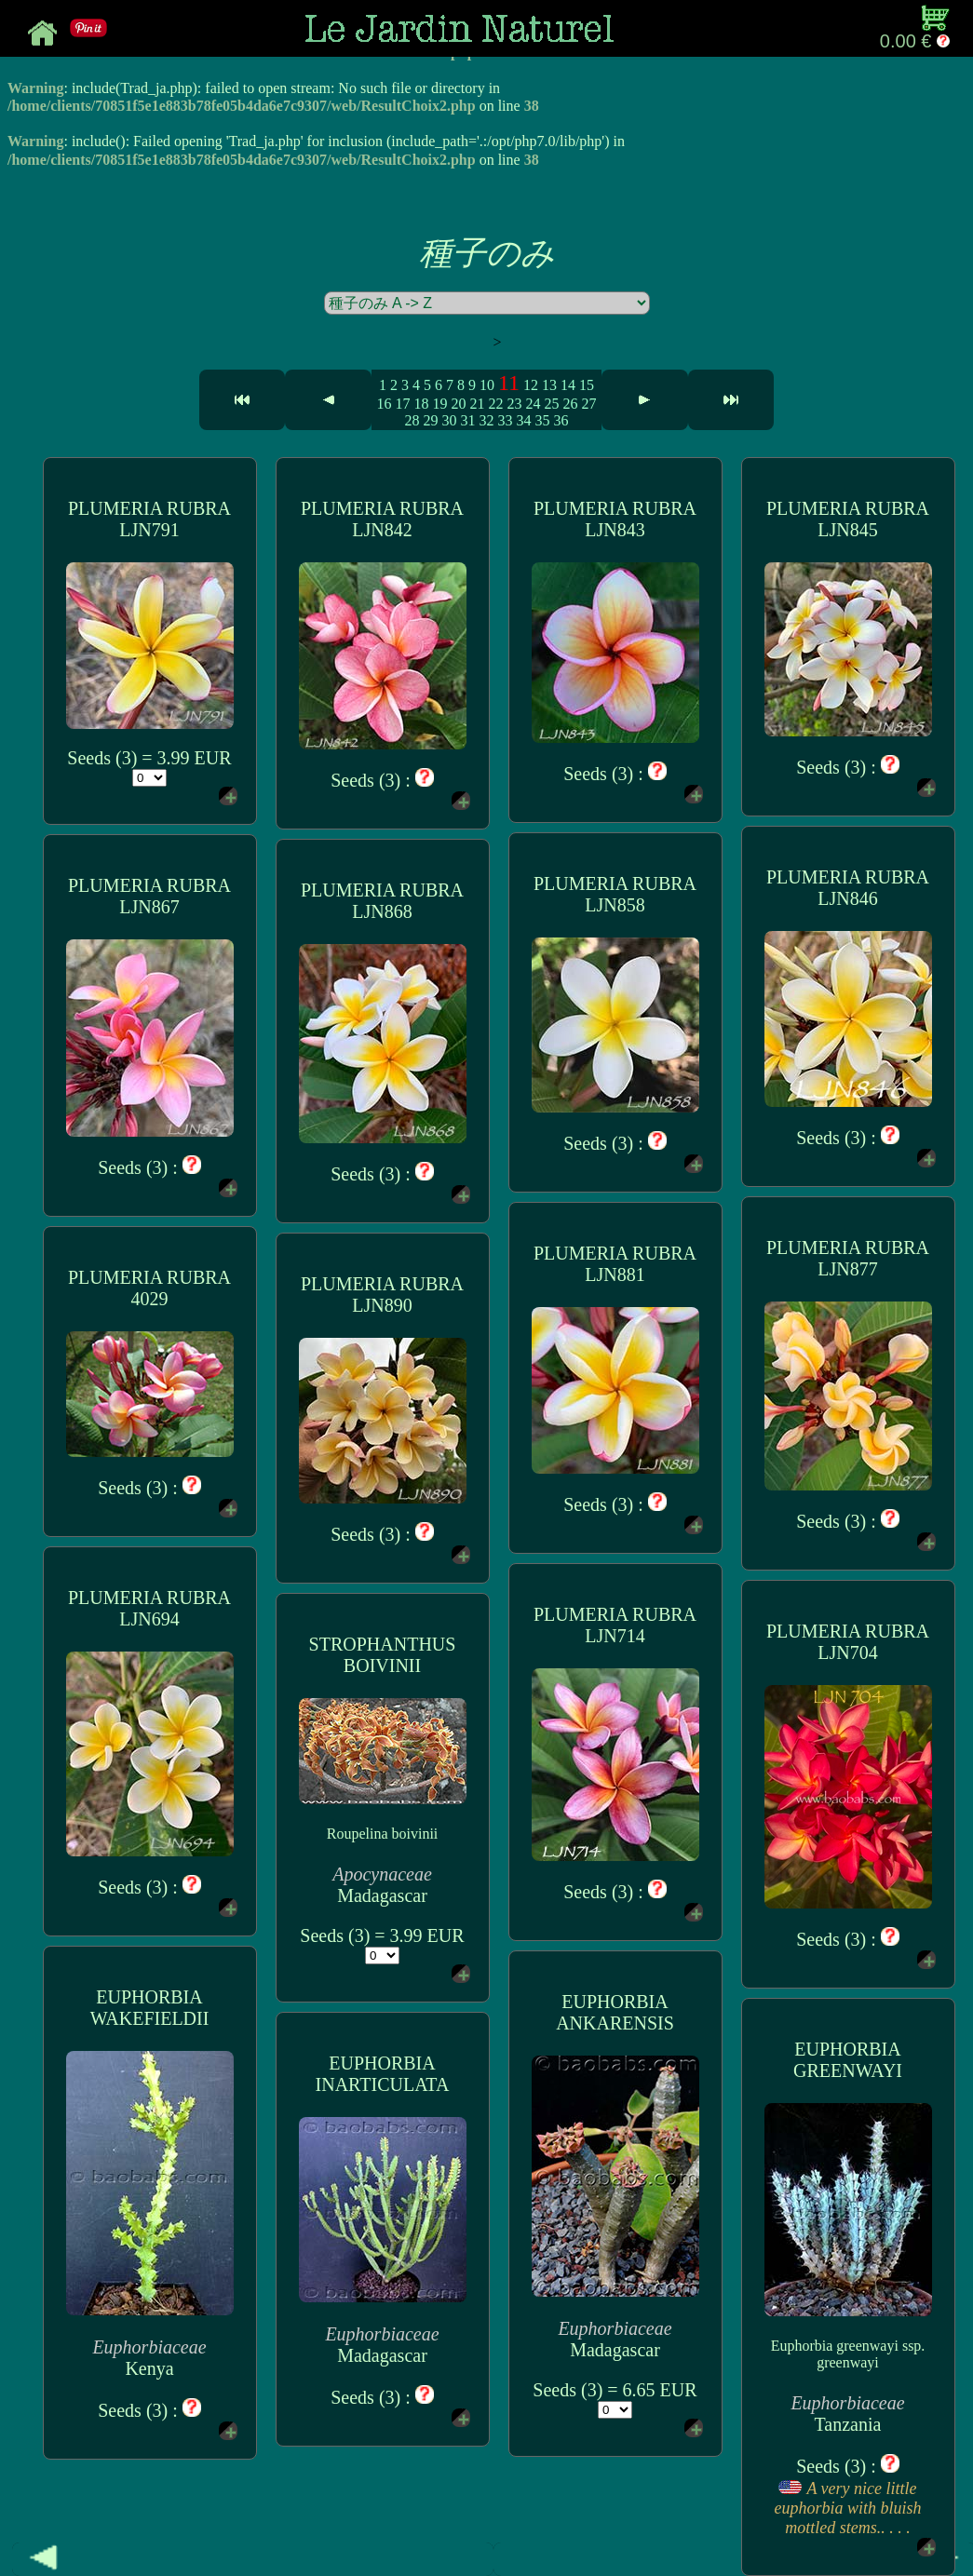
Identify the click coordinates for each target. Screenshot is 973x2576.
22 (495, 403)
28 (411, 420)
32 (486, 420)
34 (523, 420)
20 (458, 403)
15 (586, 385)
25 (551, 403)
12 (530, 385)
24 (532, 403)
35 (541, 420)
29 (430, 420)
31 (467, 420)
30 (448, 420)
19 (439, 403)
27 (588, 403)
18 (420, 403)
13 (549, 385)
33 (504, 420)
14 (568, 385)
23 (514, 403)
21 (476, 403)
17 (402, 403)
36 (560, 420)
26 (569, 403)
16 (383, 403)
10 (487, 385)
